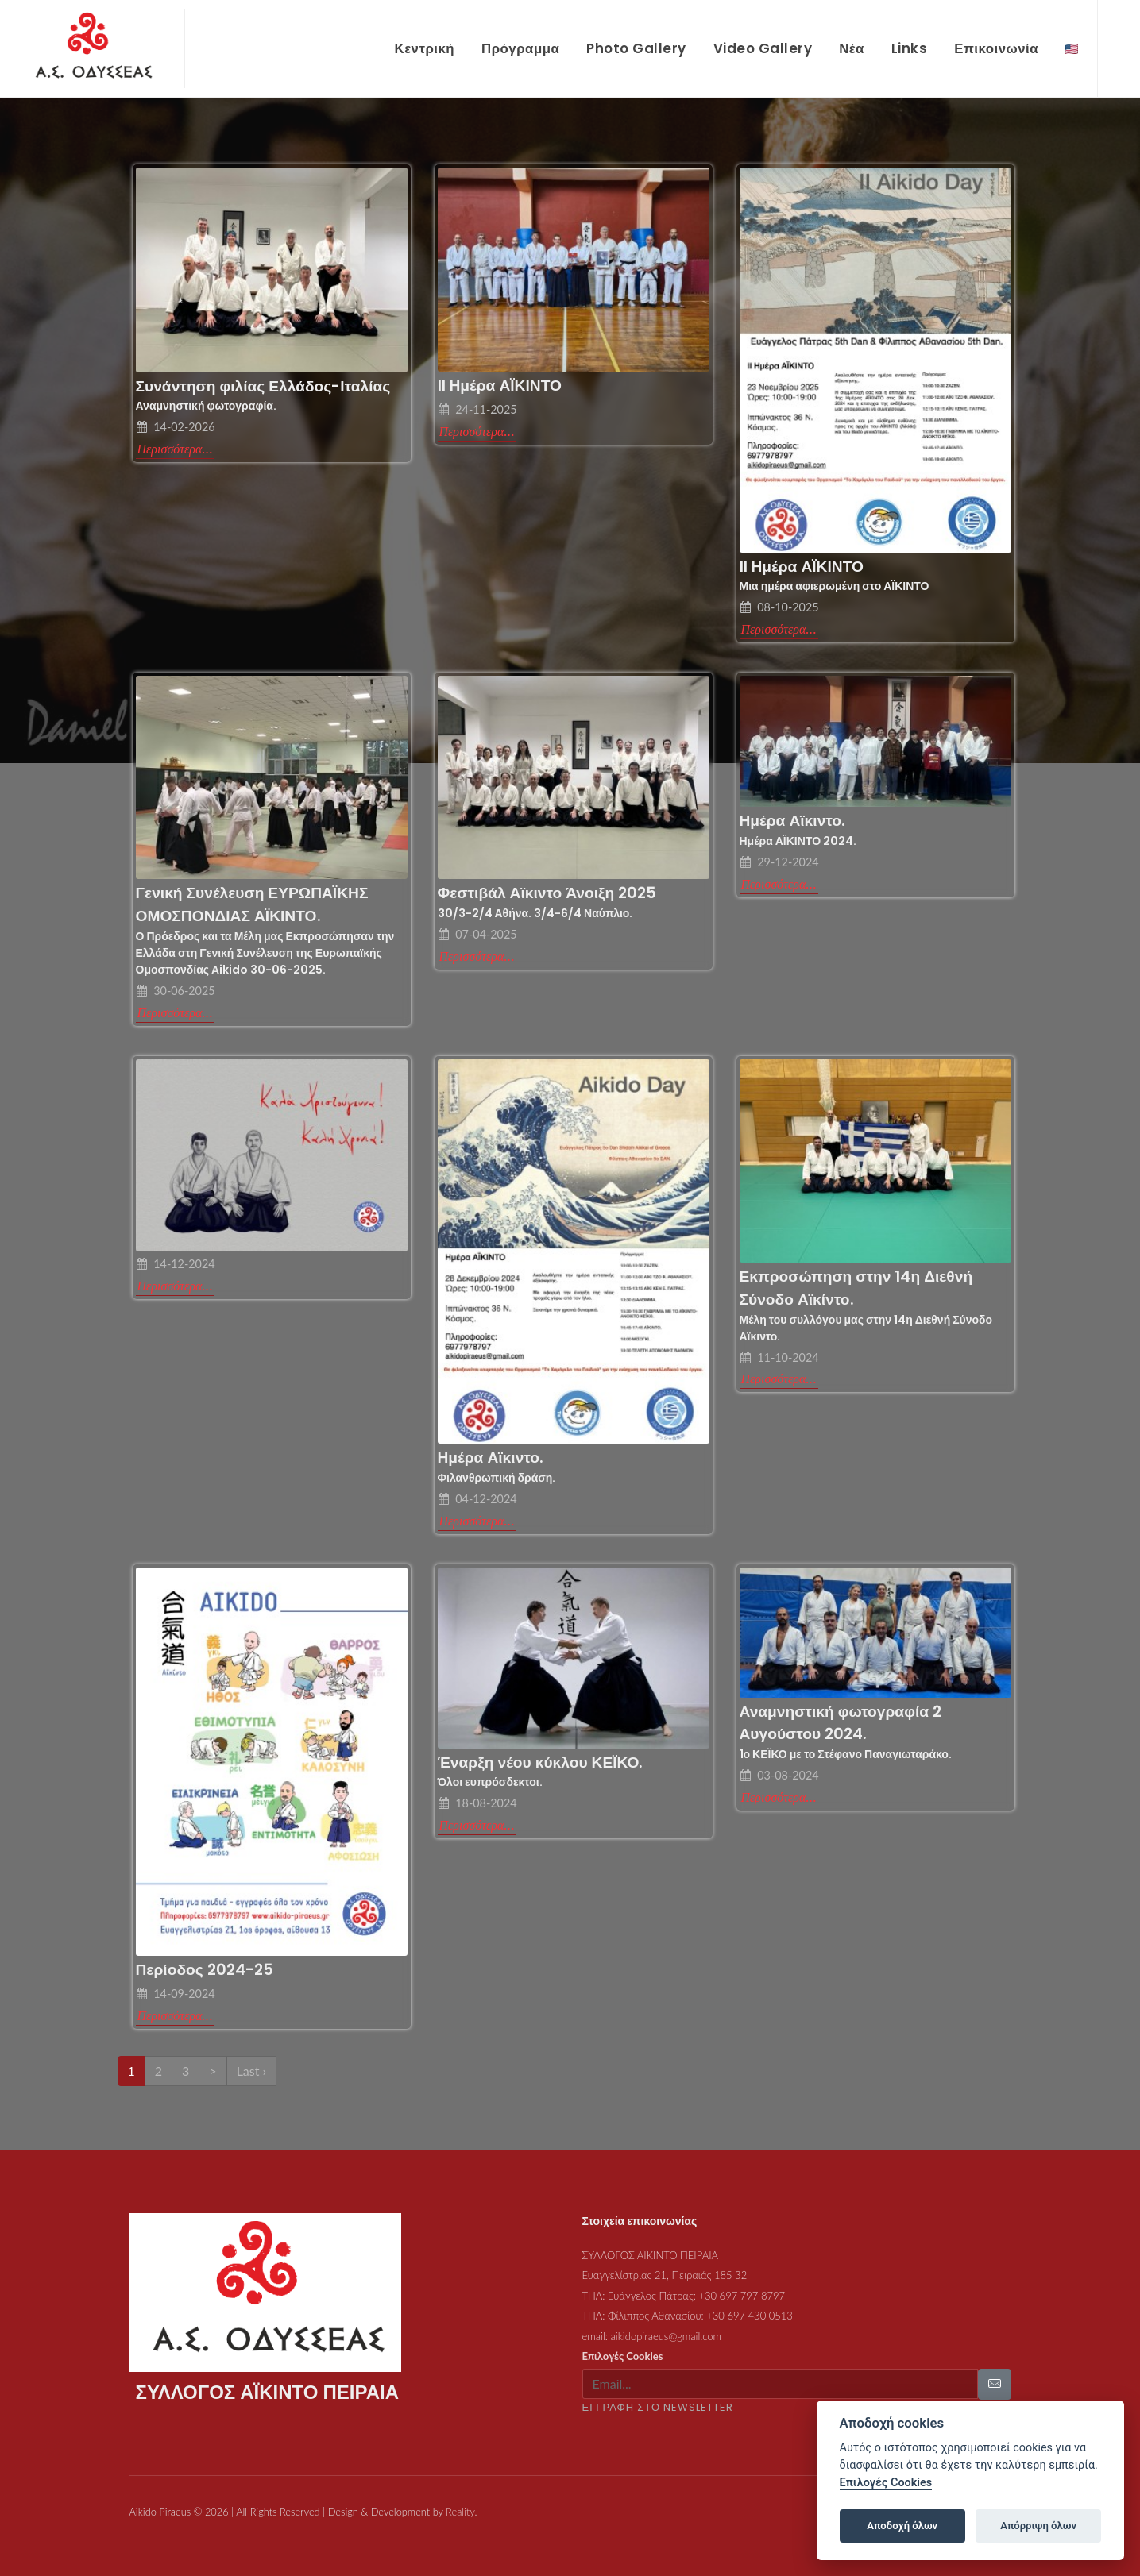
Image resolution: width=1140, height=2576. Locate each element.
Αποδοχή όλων (902, 2526)
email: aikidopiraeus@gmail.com (652, 2319)
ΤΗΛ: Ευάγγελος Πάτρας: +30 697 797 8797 (684, 2279)
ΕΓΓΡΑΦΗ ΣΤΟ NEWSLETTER (658, 2390)
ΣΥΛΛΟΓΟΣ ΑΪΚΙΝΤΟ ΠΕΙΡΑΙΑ (650, 2238)
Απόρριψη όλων (1038, 2526)
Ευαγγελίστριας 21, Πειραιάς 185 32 (665, 2258)
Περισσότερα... (175, 432)
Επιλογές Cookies (622, 2339)
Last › (251, 2053)
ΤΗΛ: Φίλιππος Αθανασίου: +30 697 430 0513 (687, 2299)
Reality (460, 2495)
